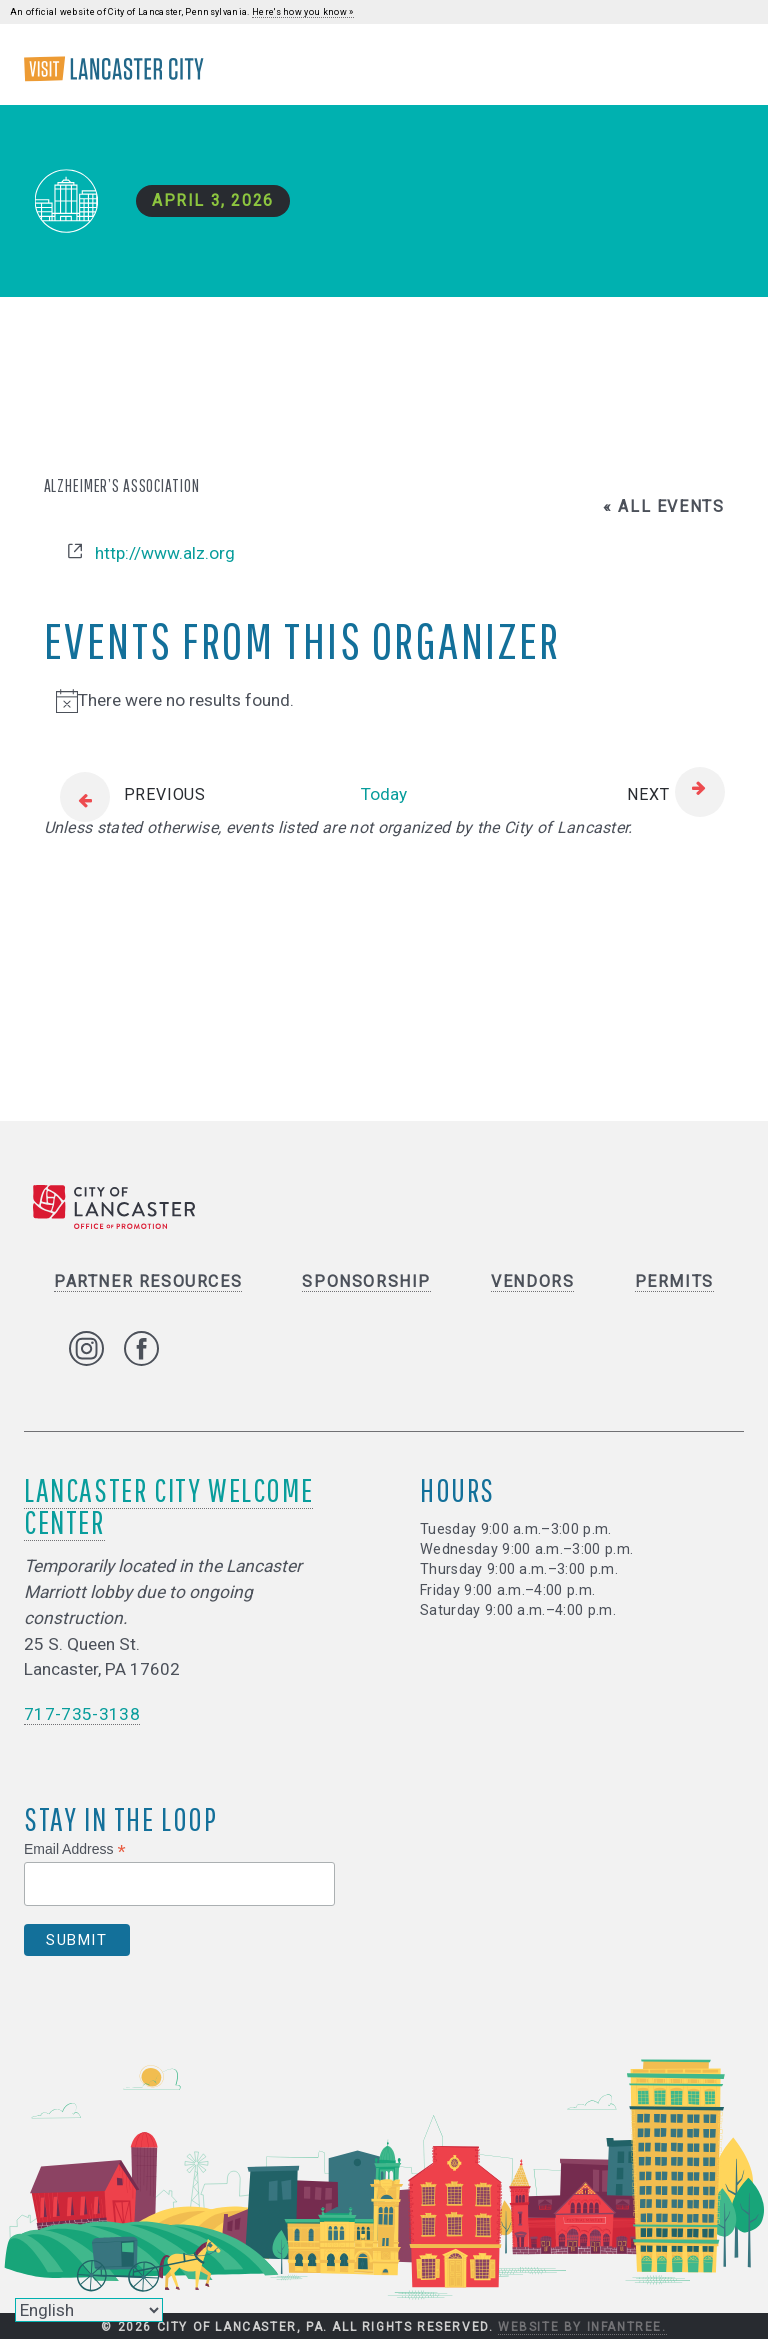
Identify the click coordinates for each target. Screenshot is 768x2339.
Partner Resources (148, 1281)
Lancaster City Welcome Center (168, 1505)
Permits (674, 1281)
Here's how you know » (303, 12)
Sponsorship (366, 1281)
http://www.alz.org (165, 553)
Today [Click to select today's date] (384, 794)
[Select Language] (89, 2310)
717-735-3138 (82, 1714)
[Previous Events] (125, 795)
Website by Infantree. (582, 2327)
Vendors (532, 1281)
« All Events (663, 506)
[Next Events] (675, 795)
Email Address (75, 1849)
